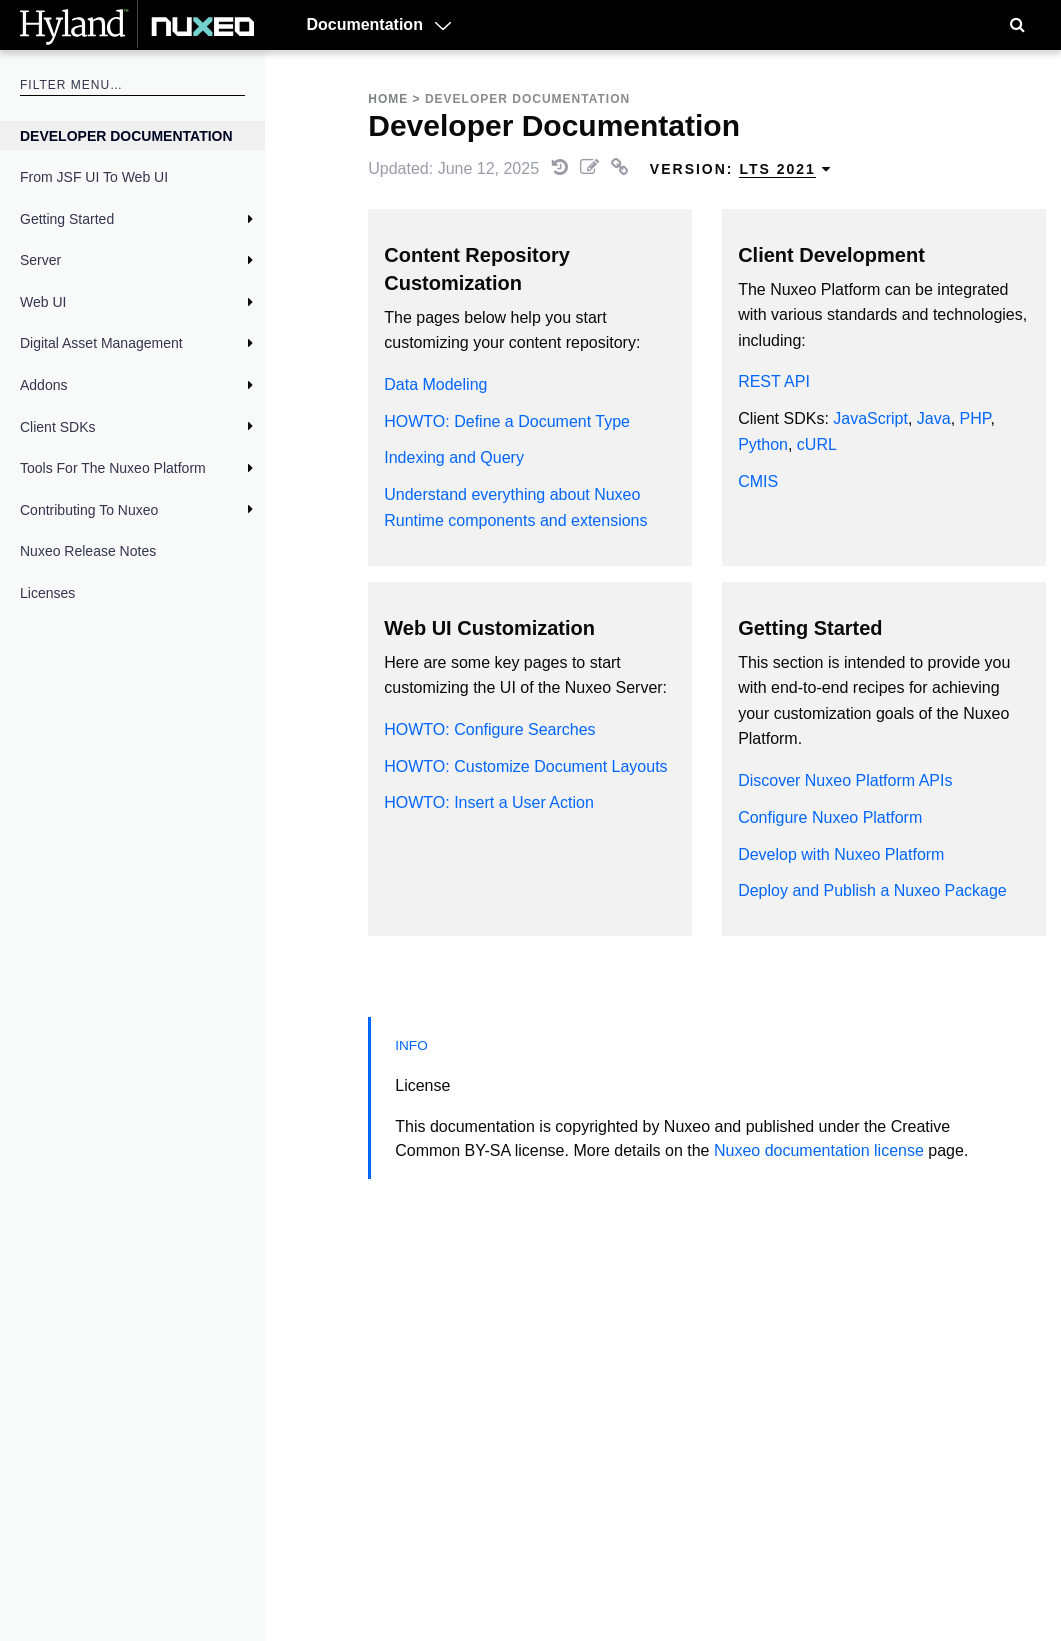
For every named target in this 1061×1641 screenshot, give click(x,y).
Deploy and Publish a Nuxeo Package (872, 890)
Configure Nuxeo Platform (830, 817)
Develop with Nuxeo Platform (841, 854)
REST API (774, 381)
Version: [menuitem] (741, 169)
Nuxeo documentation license (819, 1150)
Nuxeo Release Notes (88, 551)
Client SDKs (57, 427)
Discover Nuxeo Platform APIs (845, 780)
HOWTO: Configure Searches (489, 729)
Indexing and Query (454, 457)
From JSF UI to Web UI (94, 177)
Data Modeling (435, 384)
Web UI (43, 302)
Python (763, 444)
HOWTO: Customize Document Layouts (525, 766)
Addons (43, 385)
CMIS (758, 481)
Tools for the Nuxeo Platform (113, 468)
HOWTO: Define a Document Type (507, 421)
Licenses (47, 593)
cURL (817, 444)
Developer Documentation (126, 136)
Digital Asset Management (101, 343)
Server (40, 260)
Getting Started (67, 219)
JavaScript (870, 418)
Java (934, 418)
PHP (975, 418)
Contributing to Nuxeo (89, 510)
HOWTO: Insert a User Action (489, 802)
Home (388, 99)
